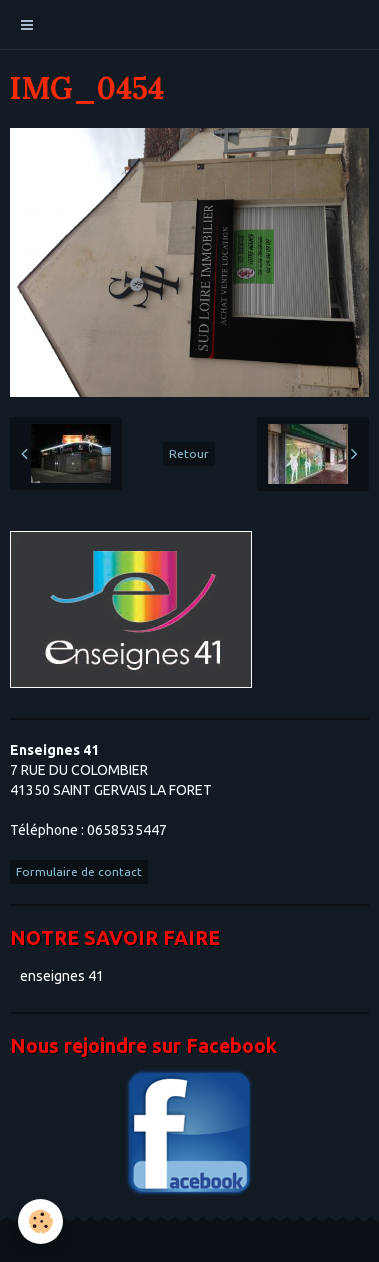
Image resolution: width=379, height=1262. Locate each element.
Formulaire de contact (79, 871)
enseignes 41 (62, 976)
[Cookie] (40, 1221)
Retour (189, 453)
